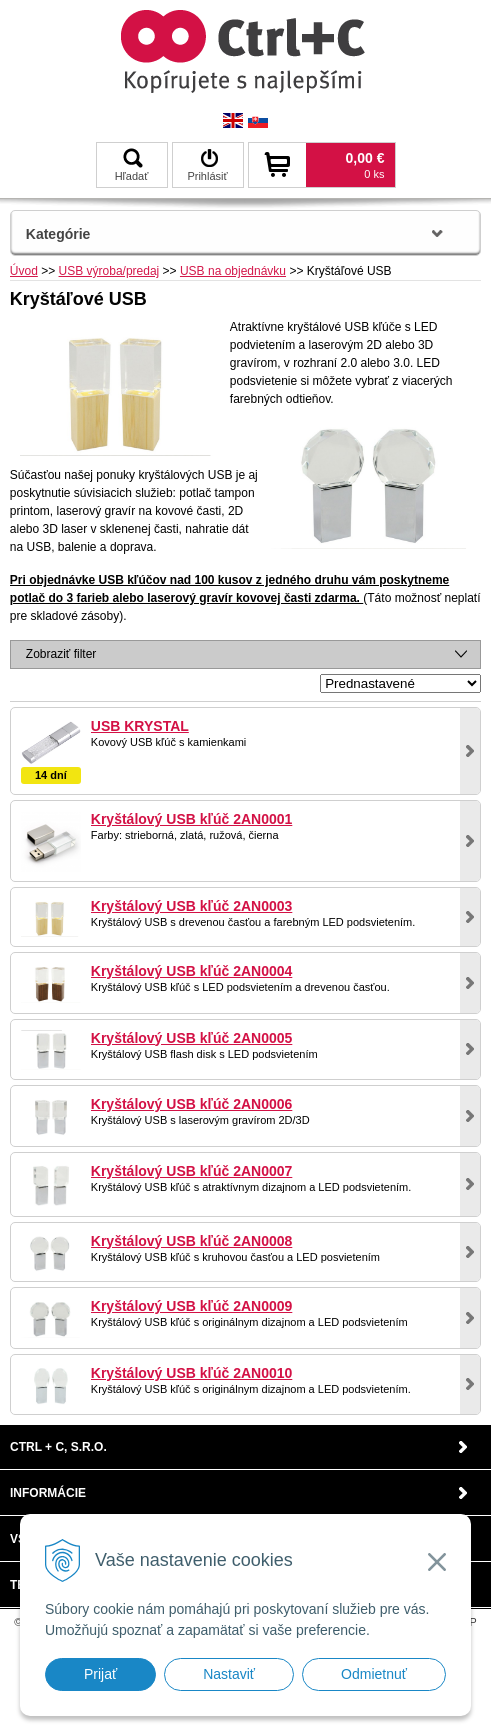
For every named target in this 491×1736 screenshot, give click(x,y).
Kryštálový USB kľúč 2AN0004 (192, 971)
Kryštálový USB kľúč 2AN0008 (192, 1241)
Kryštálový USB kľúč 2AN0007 (192, 1171)
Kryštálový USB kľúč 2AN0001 (192, 819)
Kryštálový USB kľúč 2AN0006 (192, 1104)
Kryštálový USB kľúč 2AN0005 (192, 1038)
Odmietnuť (374, 1674)
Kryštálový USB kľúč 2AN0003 (192, 906)
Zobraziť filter (61, 654)
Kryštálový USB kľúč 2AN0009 (192, 1306)
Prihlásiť (207, 165)
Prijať (100, 1674)
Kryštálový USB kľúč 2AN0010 (192, 1373)
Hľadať (132, 165)
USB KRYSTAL (140, 726)
